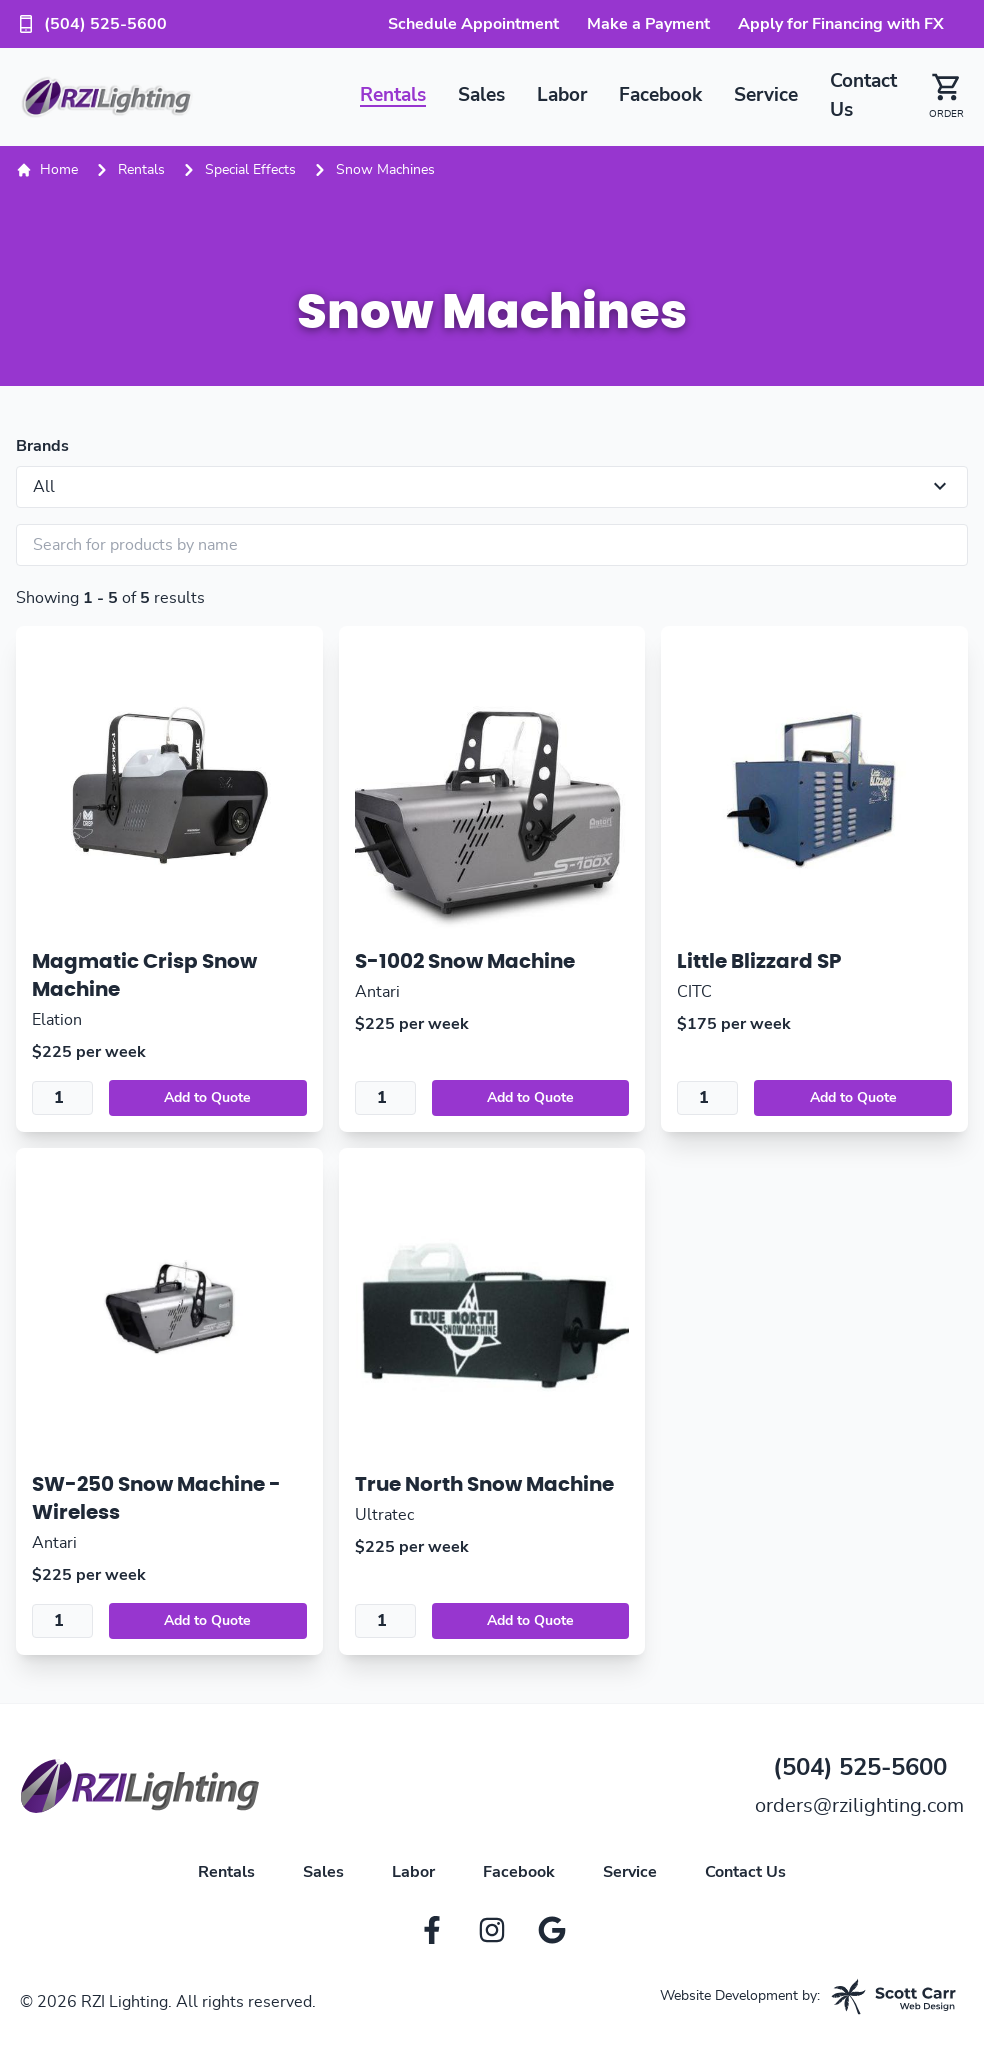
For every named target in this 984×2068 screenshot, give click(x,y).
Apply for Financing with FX (841, 24)
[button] (938, 97)
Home (47, 170)
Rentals (393, 95)
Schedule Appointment (473, 24)
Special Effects (250, 170)
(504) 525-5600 (91, 24)
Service (766, 95)
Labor (562, 95)
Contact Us (745, 1872)
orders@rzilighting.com (859, 1806)
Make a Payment (648, 24)
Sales (481, 95)
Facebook (660, 95)
